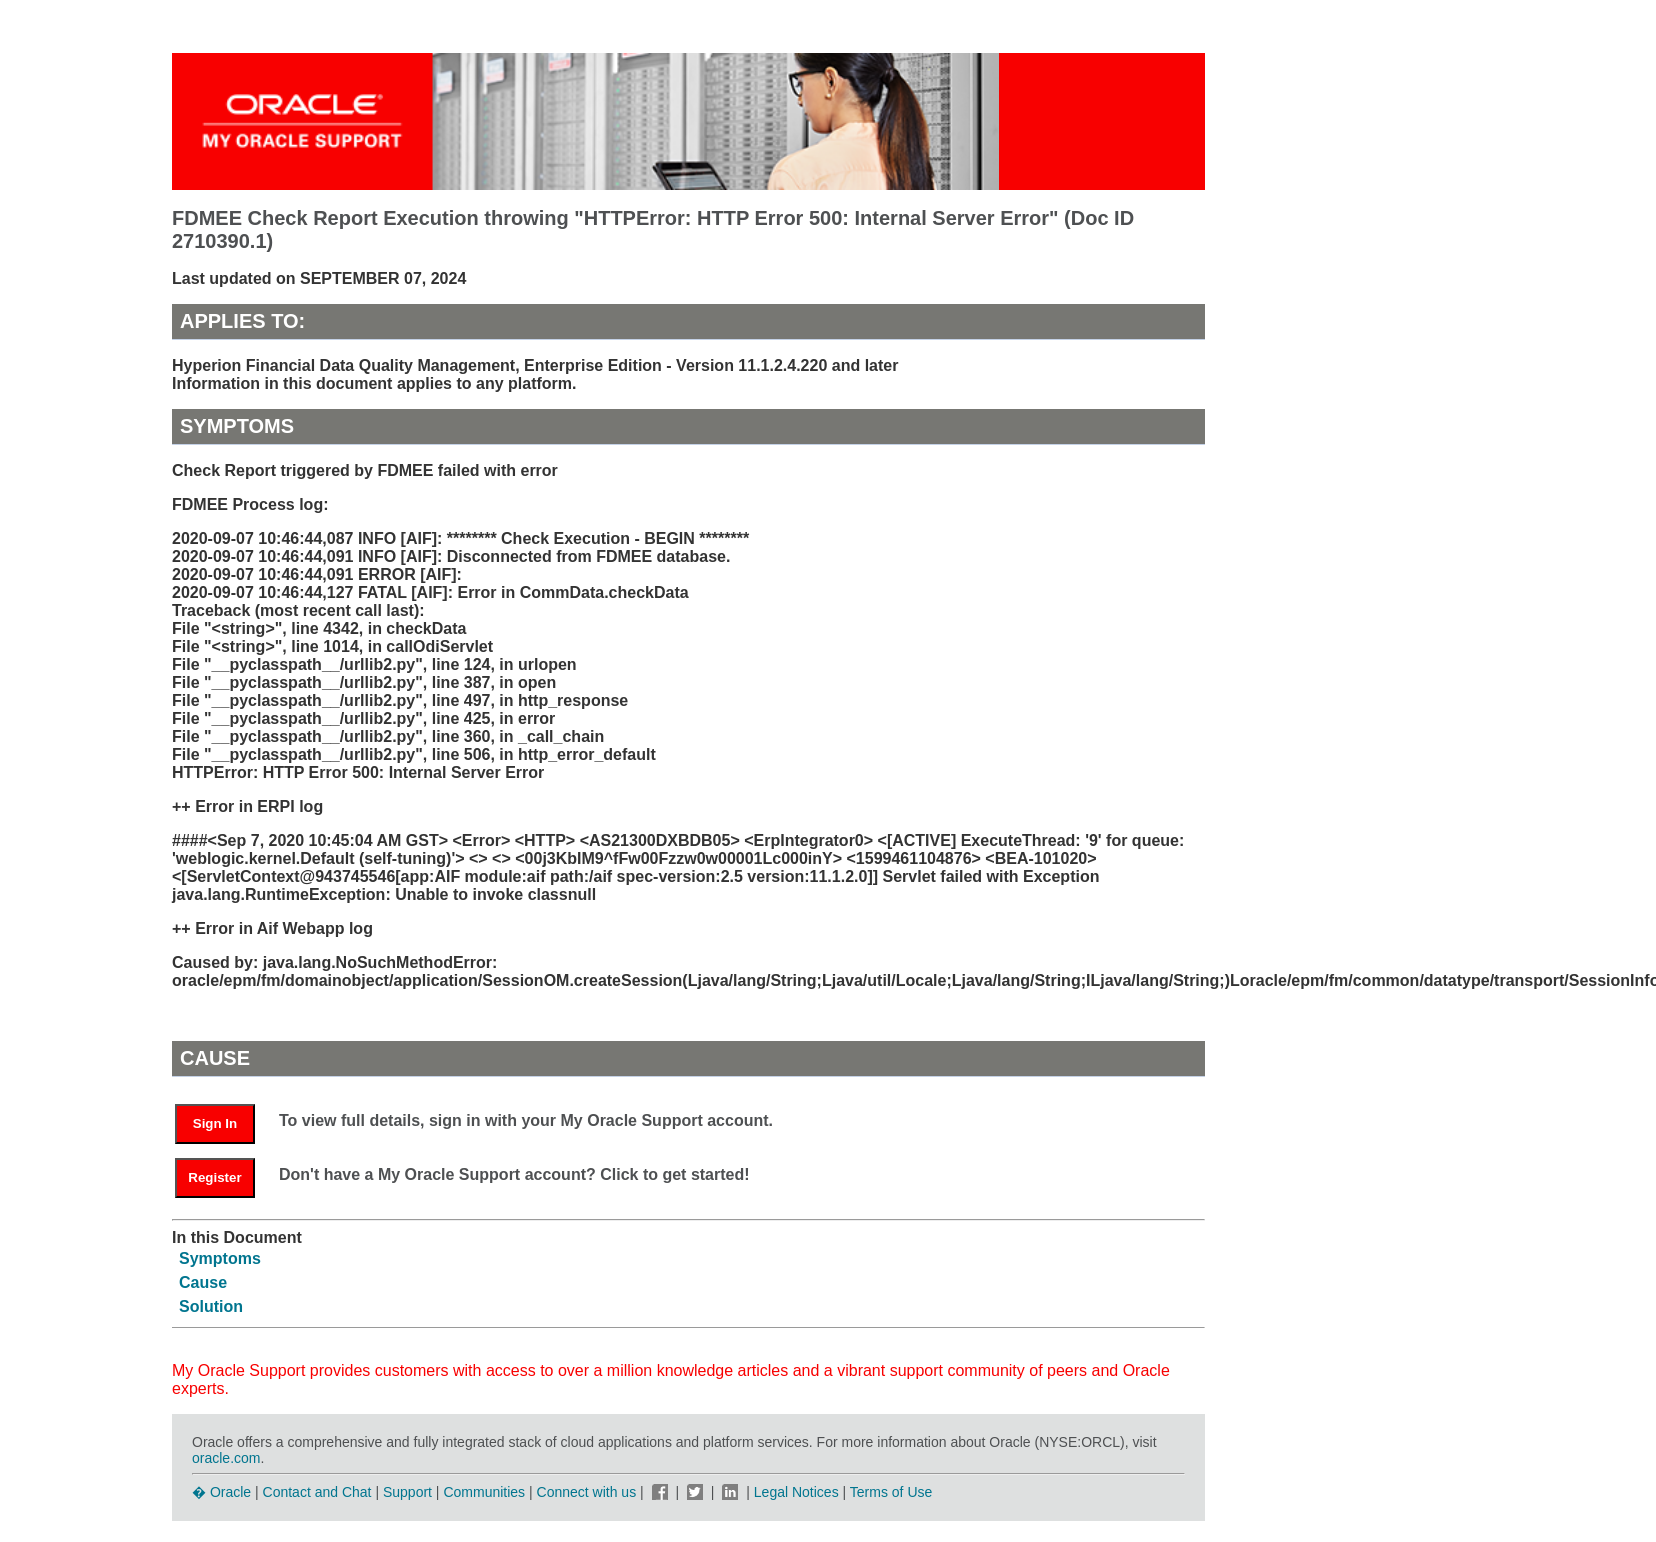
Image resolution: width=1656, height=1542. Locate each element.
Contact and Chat (317, 1492)
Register (214, 1177)
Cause (203, 1282)
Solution (211, 1306)
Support (407, 1492)
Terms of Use (891, 1492)
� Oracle (221, 1492)
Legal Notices (796, 1492)
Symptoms (220, 1258)
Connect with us (589, 1492)
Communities (484, 1492)
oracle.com (226, 1458)
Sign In (215, 1123)
